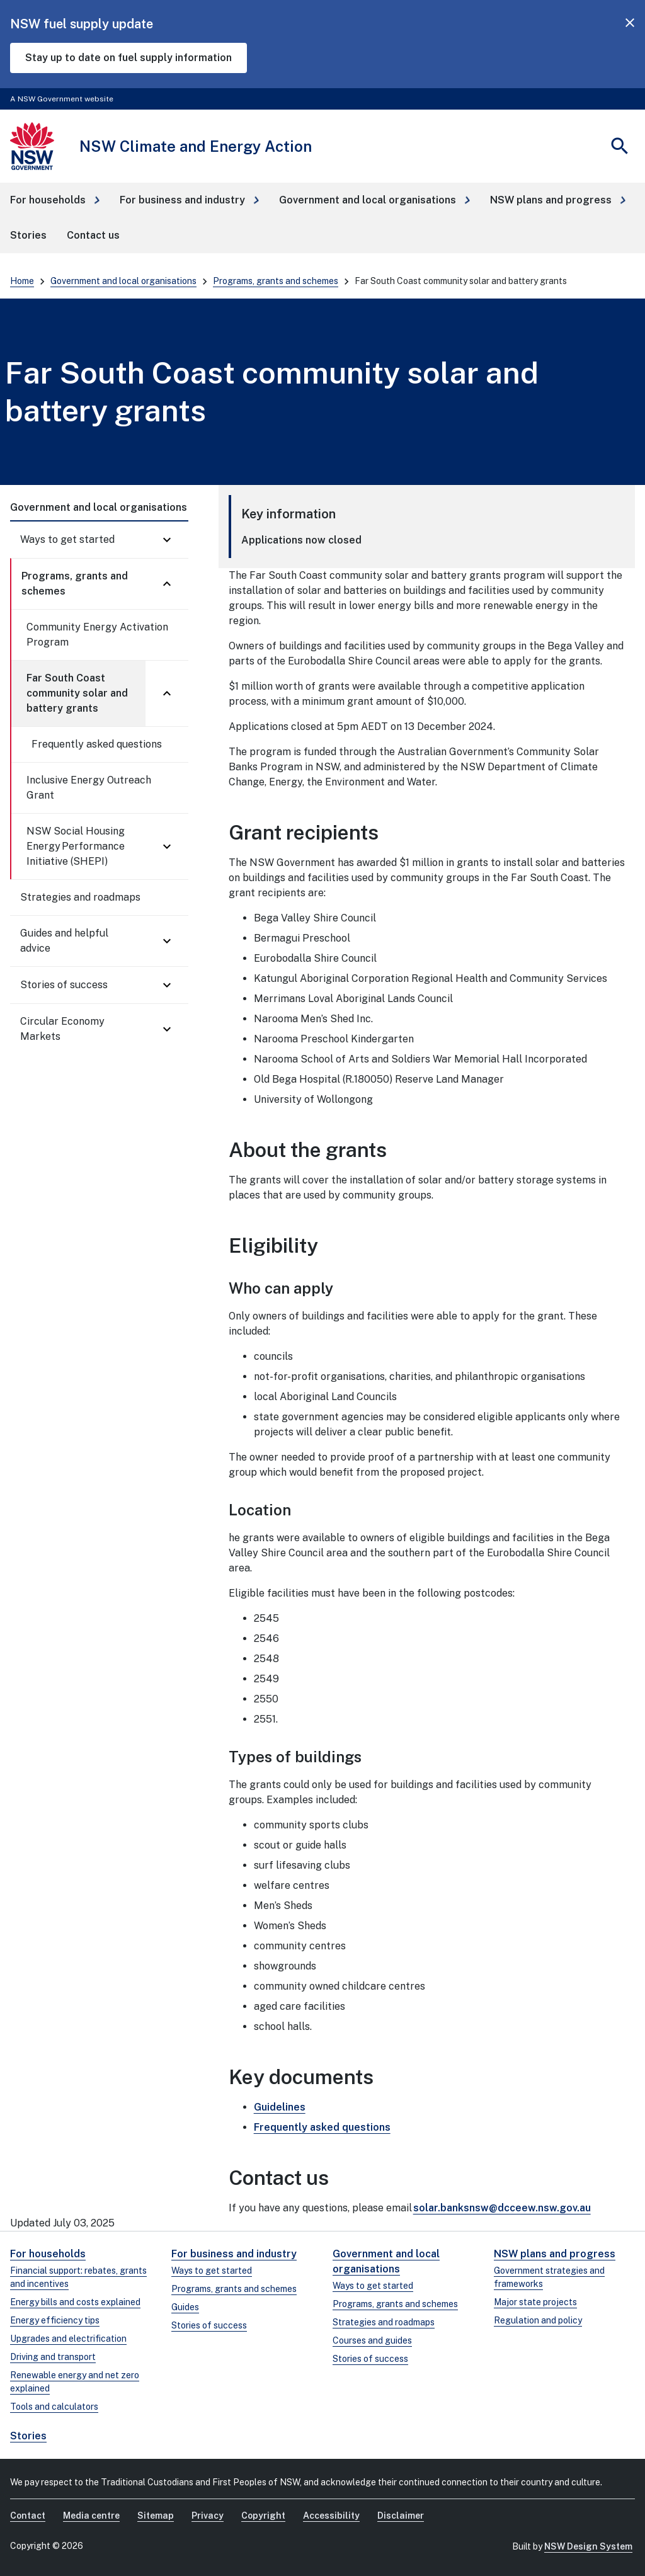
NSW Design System (588, 2546)
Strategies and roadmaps (80, 897)
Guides (185, 2307)
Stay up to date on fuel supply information (128, 58)
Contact (27, 2515)
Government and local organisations (123, 281)
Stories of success (64, 985)
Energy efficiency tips (55, 2320)
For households (48, 2254)
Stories (28, 2436)
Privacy (207, 2515)
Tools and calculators (54, 2407)
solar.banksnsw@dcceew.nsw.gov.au (502, 2208)
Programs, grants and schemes (275, 281)
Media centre (91, 2515)
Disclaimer (400, 2515)
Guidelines (279, 2107)
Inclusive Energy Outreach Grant (88, 787)
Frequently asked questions (96, 744)
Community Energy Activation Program (97, 634)
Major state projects (535, 2302)
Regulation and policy (538, 2320)
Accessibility (331, 2515)
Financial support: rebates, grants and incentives (78, 2277)
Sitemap (155, 2515)
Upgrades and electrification (68, 2339)
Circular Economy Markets (62, 1028)
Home (22, 281)
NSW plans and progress (554, 2254)
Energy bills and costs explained (75, 2302)
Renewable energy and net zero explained (74, 2381)
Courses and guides (372, 2340)
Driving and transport (53, 2357)
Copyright (263, 2515)
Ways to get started (67, 539)
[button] (55, 200)
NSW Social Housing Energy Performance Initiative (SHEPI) (75, 846)
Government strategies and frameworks (549, 2277)
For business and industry (234, 2254)
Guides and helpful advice (64, 940)
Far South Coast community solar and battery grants (77, 693)
